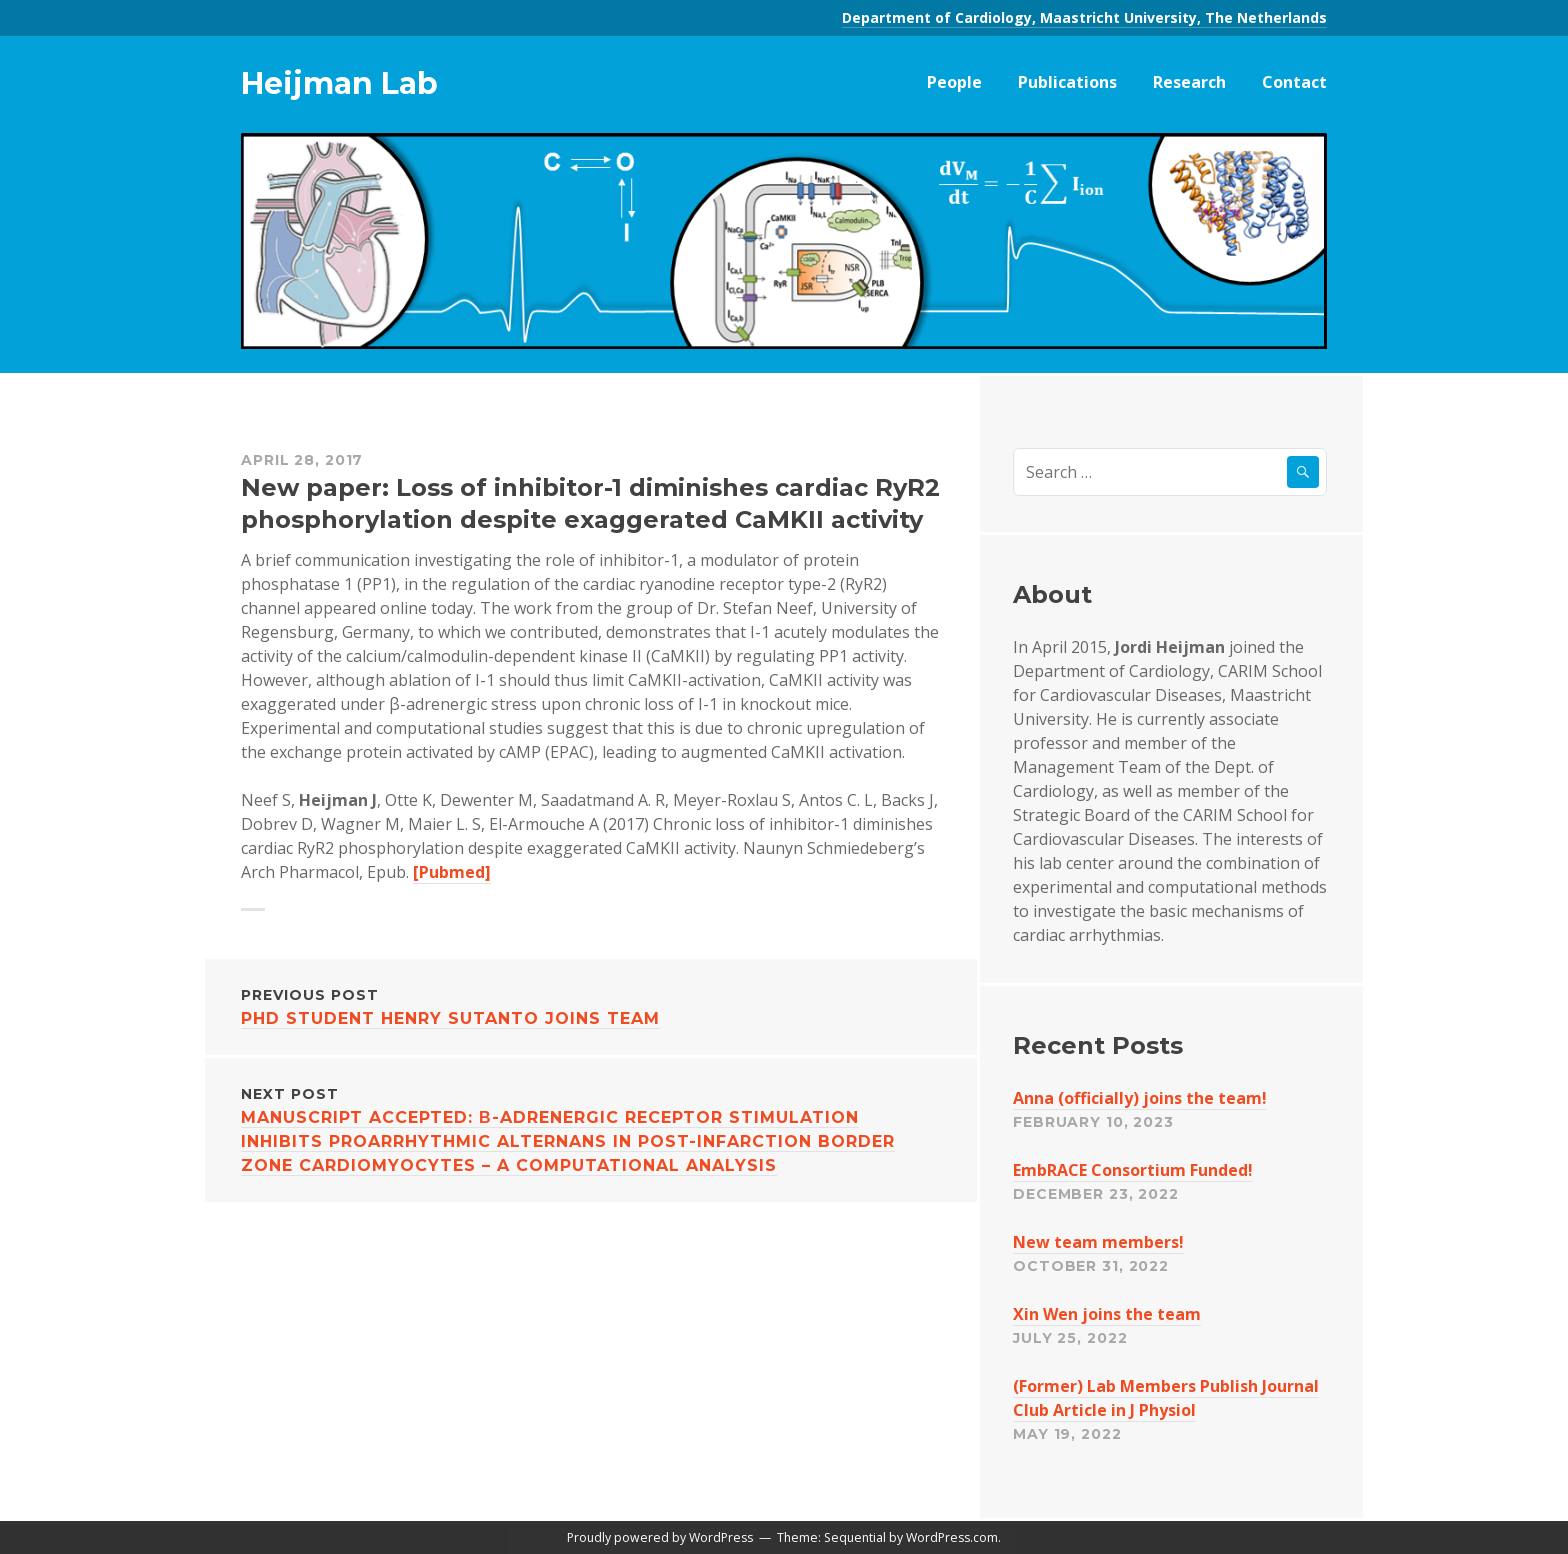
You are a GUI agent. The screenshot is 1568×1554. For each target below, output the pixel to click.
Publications (1067, 82)
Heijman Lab (339, 83)
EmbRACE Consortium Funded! (1133, 1170)
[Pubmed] (452, 872)
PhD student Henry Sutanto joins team (591, 1005)
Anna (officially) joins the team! (1140, 1098)
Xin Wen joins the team (1107, 1314)
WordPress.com (952, 1537)
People (954, 82)
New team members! (1098, 1242)
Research (1189, 82)
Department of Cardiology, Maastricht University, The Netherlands (1084, 17)
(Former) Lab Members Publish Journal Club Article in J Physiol (1166, 1398)
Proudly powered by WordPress (660, 1537)
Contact (1294, 82)
